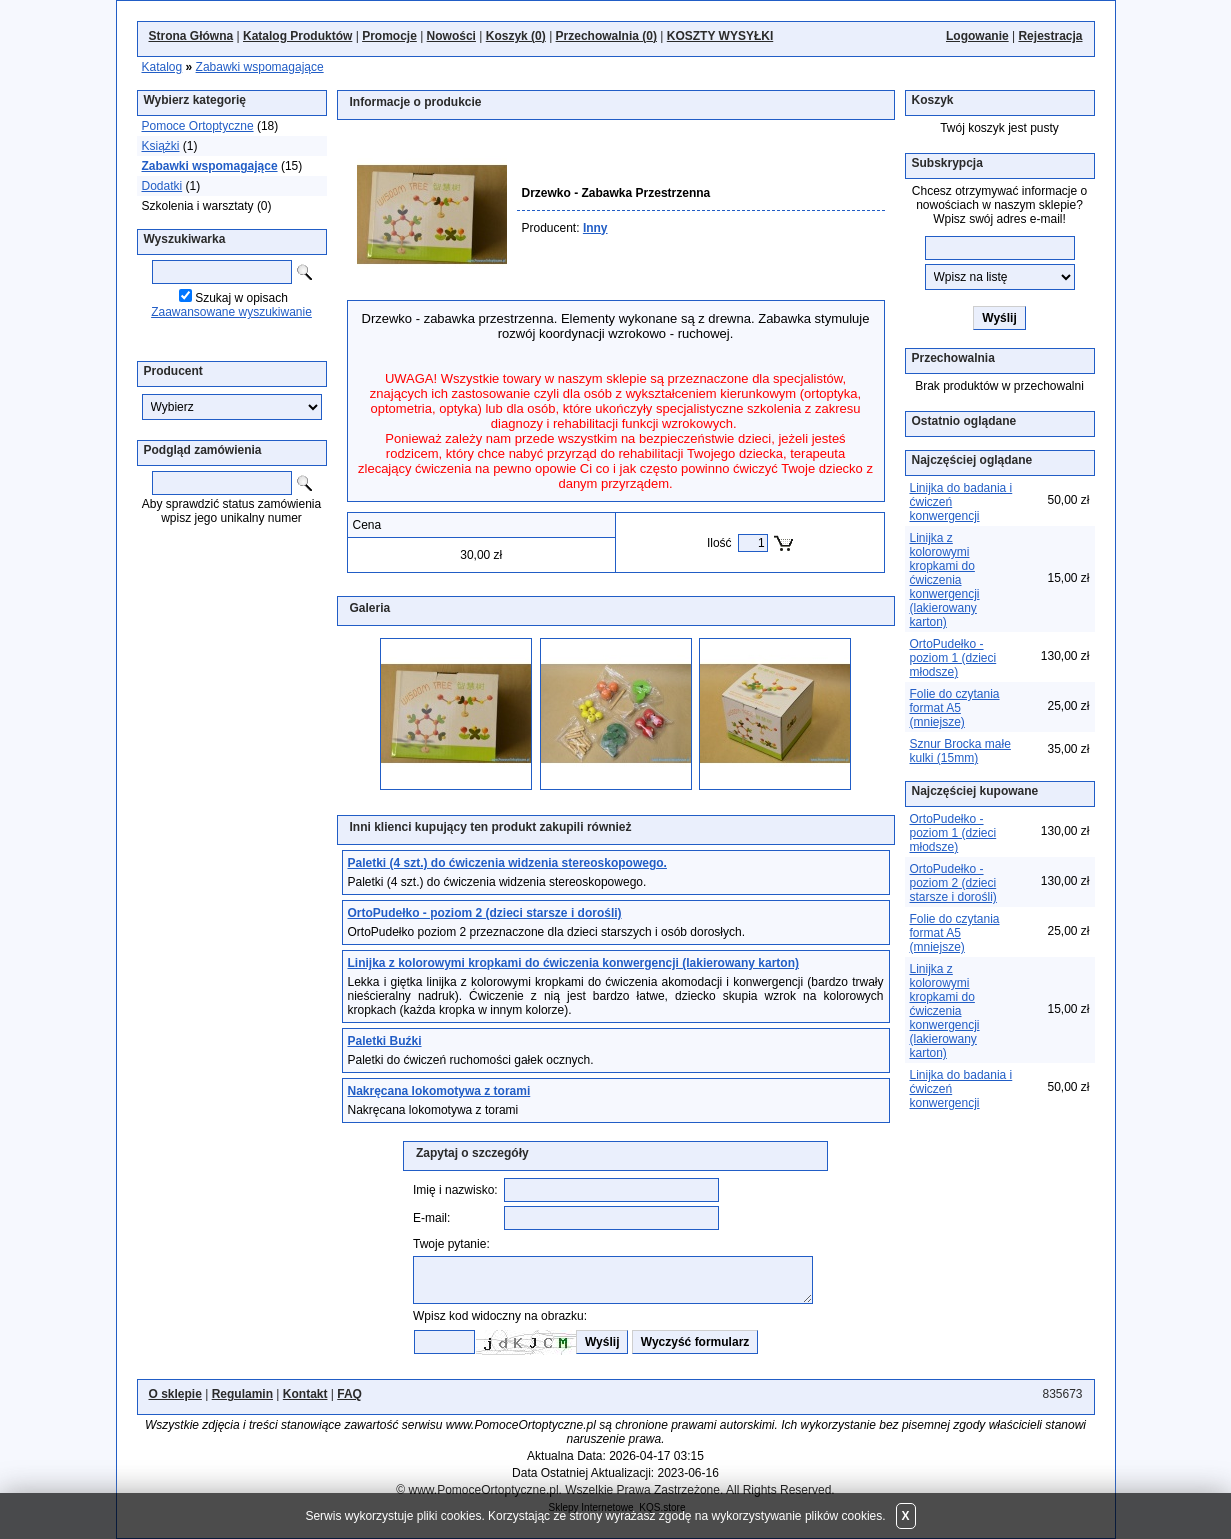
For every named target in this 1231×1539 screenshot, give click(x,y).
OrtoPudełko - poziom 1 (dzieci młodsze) (953, 658)
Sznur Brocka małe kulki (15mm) (960, 751)
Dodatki (162, 186)
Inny (595, 228)
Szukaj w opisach (241, 298)
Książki (161, 146)
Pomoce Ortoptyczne (198, 126)
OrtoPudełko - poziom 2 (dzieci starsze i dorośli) (953, 883)
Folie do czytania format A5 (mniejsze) (955, 708)
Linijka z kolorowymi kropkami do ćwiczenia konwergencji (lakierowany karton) (945, 580)
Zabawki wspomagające (260, 67)
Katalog (162, 67)
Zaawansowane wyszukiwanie (231, 312)
